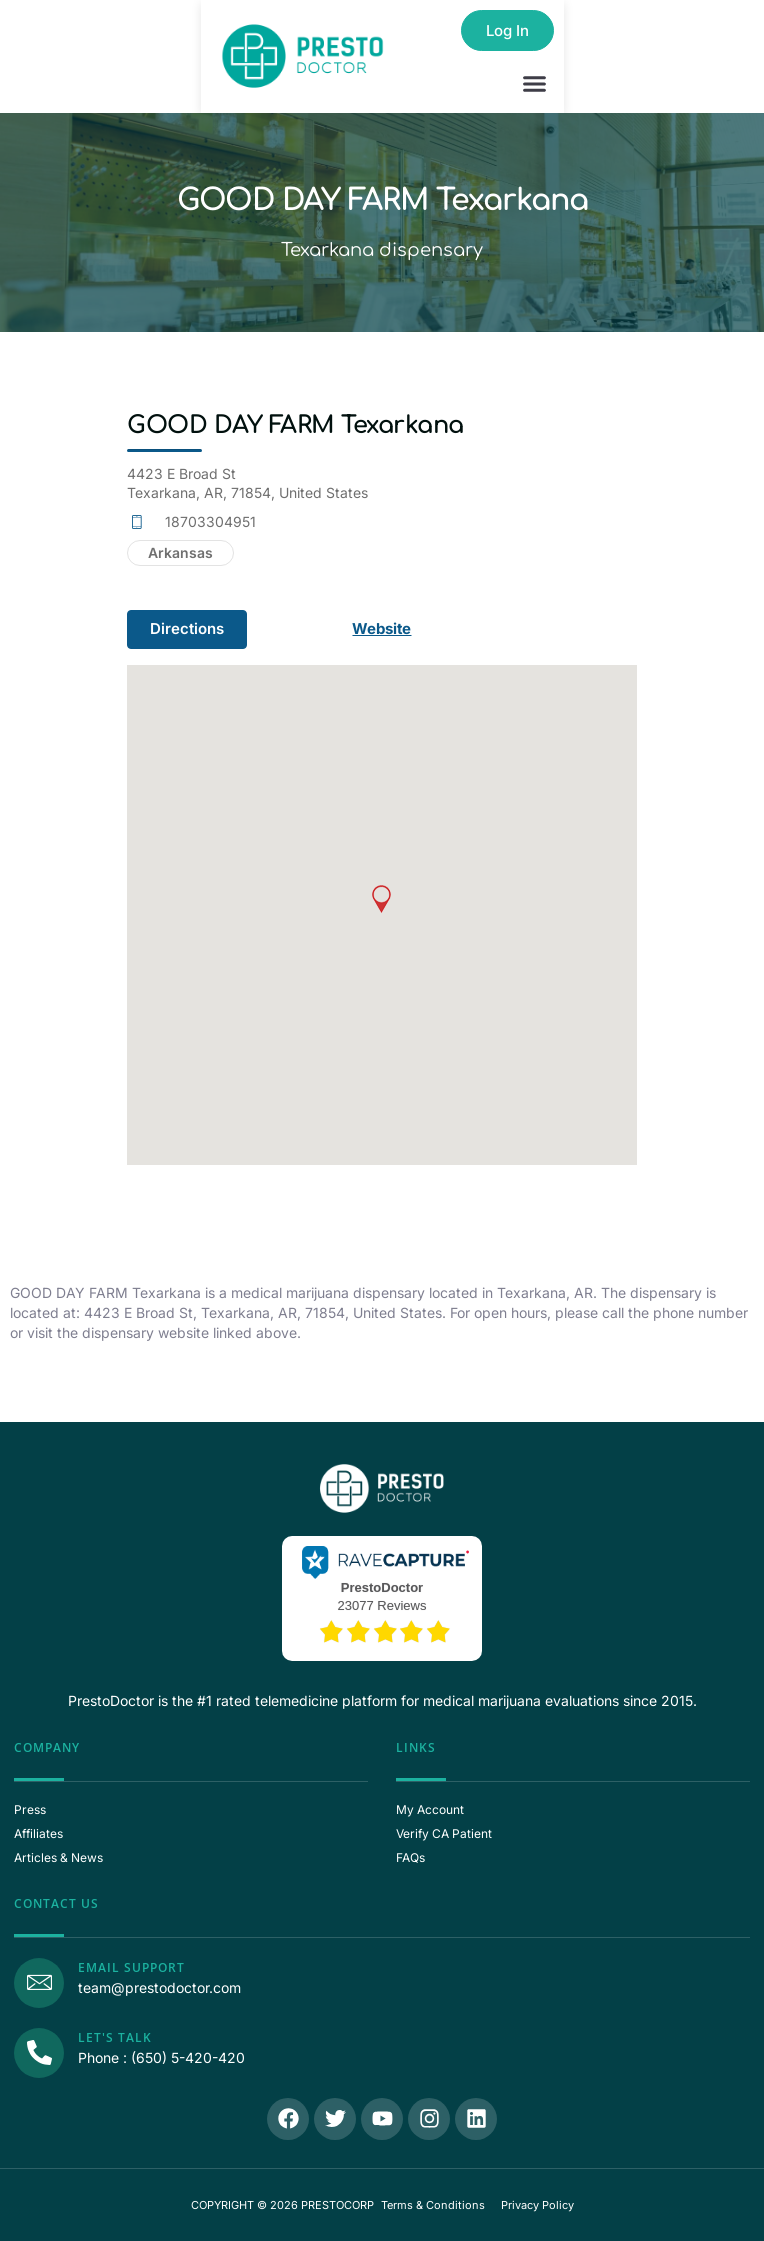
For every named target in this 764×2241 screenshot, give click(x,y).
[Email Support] (39, 1983)
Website (383, 628)
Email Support (131, 1967)
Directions (187, 628)
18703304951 (210, 521)
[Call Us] (39, 2053)
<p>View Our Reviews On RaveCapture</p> (382, 1596)
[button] (535, 84)
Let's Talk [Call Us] (115, 2037)
